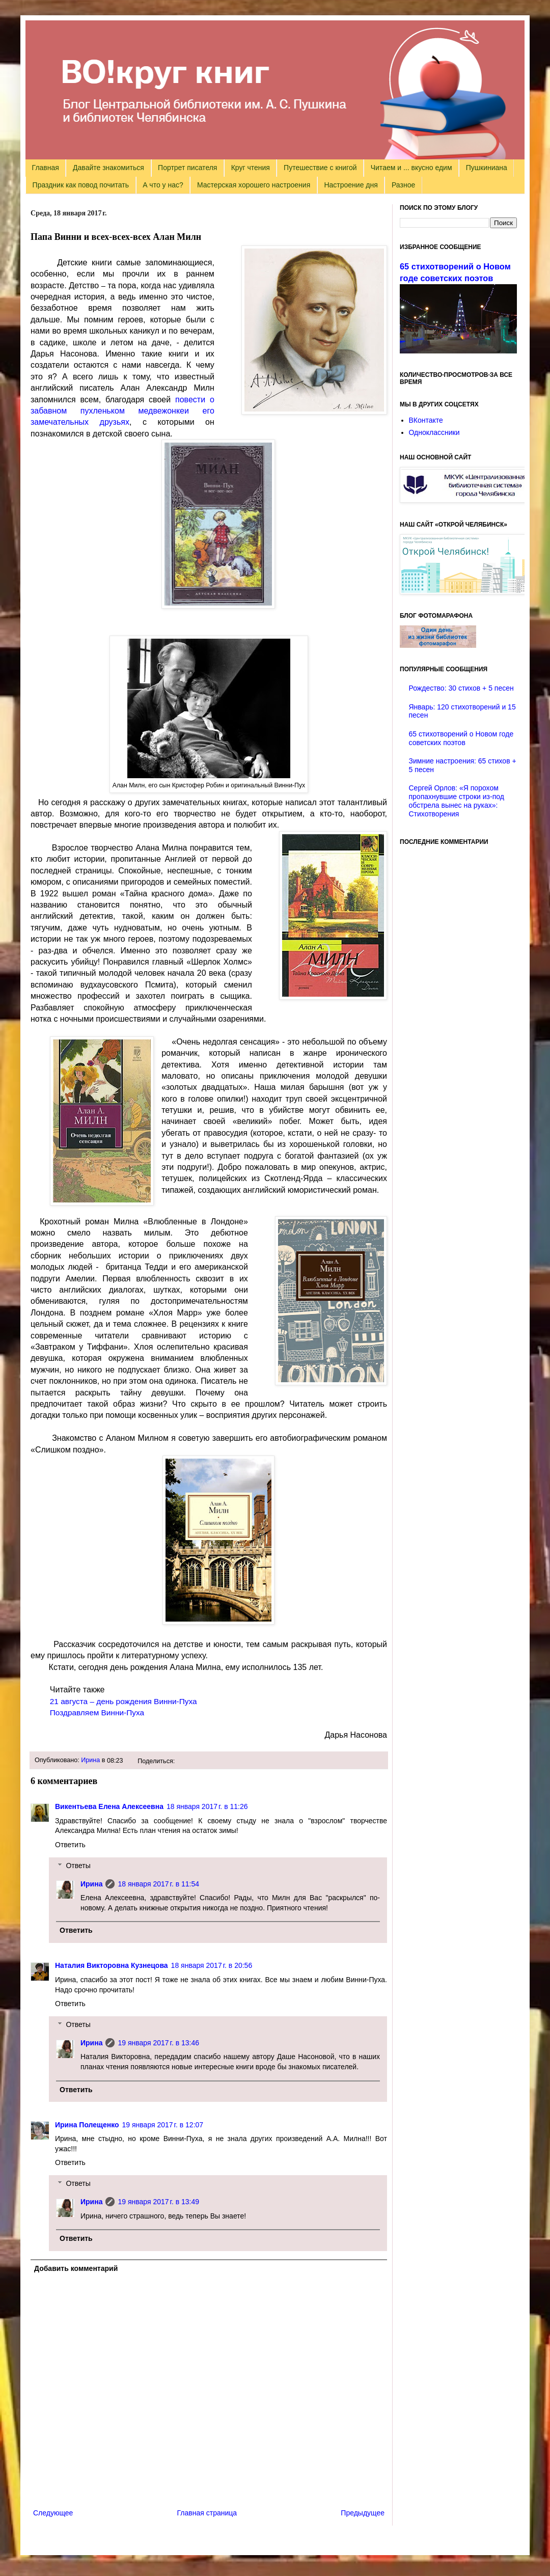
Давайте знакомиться (108, 167)
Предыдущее (362, 2513)
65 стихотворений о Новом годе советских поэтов (461, 738)
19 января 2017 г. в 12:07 (163, 2125)
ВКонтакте (426, 420)
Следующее (53, 2513)
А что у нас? (163, 185)
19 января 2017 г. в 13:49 (158, 2202)
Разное (403, 185)
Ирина (90, 1760)
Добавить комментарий (76, 2268)
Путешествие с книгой (320, 167)
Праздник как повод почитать (81, 185)
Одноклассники (434, 432)
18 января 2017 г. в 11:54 (158, 1884)
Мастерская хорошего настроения (253, 185)
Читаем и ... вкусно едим (411, 167)
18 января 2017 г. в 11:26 (207, 1806)
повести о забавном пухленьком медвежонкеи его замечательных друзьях (122, 411)
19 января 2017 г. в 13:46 (158, 2043)
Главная (45, 167)
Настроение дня (350, 185)
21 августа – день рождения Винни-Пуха (123, 1701)
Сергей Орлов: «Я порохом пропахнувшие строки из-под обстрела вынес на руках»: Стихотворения (456, 800)
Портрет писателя (187, 167)
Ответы (78, 1865)
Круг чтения (250, 167)
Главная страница (207, 2513)
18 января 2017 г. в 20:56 (212, 1965)
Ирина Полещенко (87, 2125)
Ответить (70, 1845)
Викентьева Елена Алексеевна (109, 1806)
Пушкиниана (486, 167)
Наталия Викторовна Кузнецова (111, 1965)
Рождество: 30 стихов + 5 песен (461, 688)
